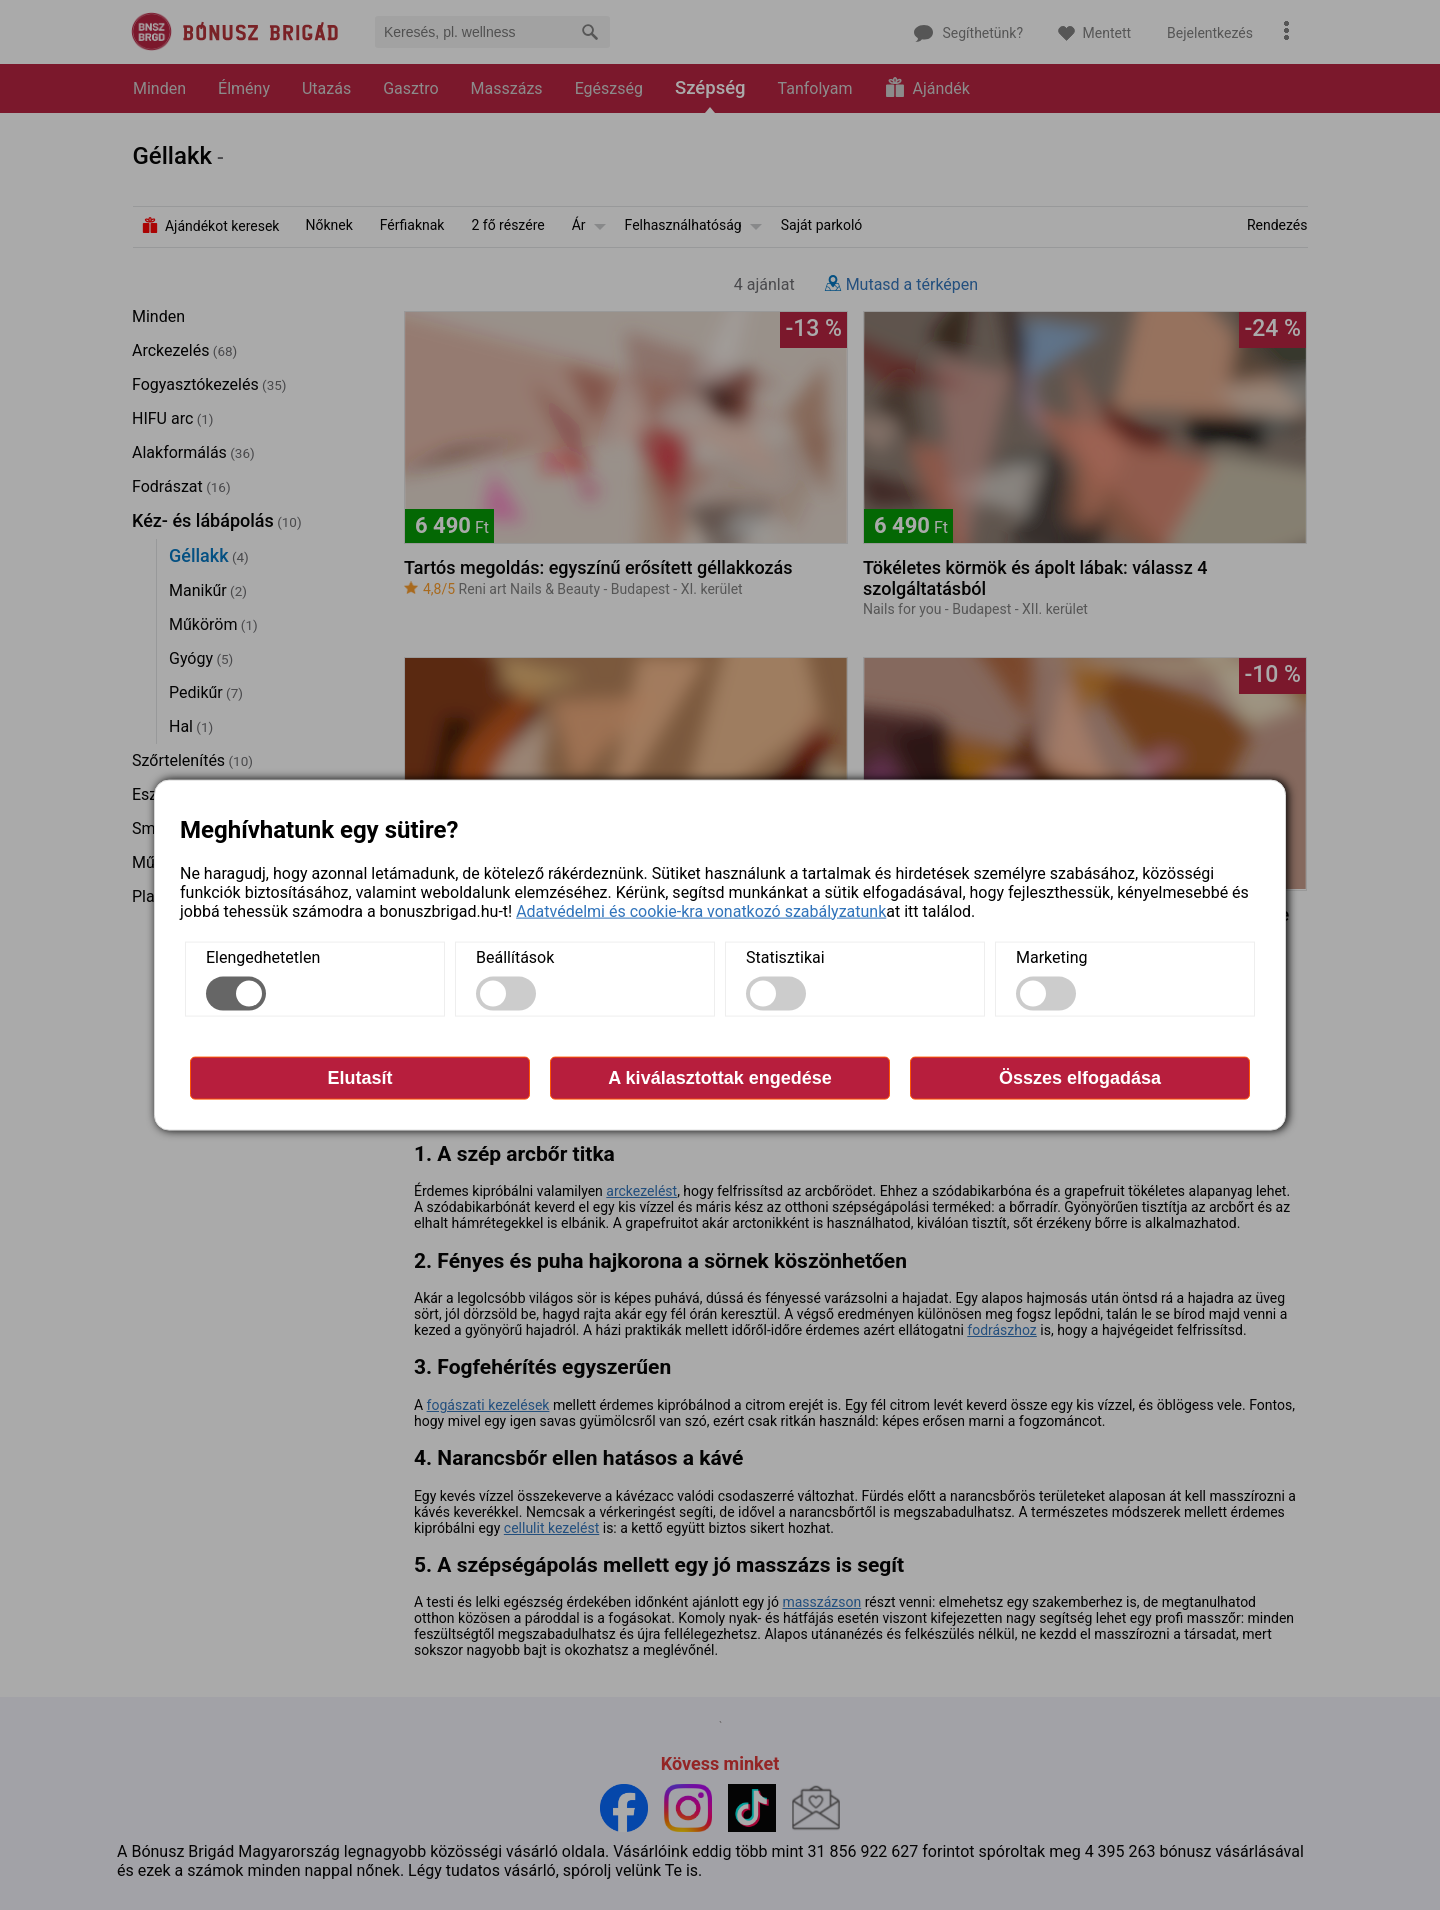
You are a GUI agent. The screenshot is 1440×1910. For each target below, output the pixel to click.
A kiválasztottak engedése (719, 1077)
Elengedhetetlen (263, 956)
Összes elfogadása (1080, 1077)
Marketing (1051, 956)
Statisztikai (785, 956)
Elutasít (359, 1077)
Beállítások (515, 956)
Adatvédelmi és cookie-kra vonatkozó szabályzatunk (701, 910)
